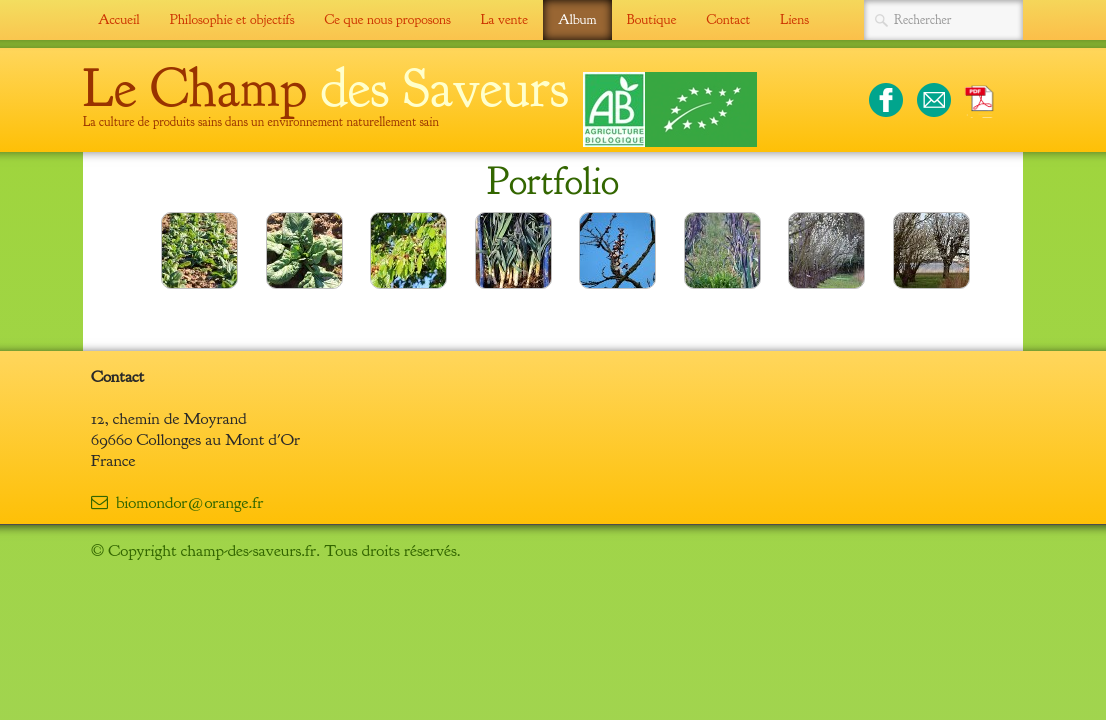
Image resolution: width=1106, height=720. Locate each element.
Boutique (652, 19)
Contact (728, 19)
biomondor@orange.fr (177, 502)
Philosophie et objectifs (232, 19)
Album (577, 19)
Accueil (119, 19)
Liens (794, 19)
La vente (504, 19)
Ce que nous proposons (387, 19)
